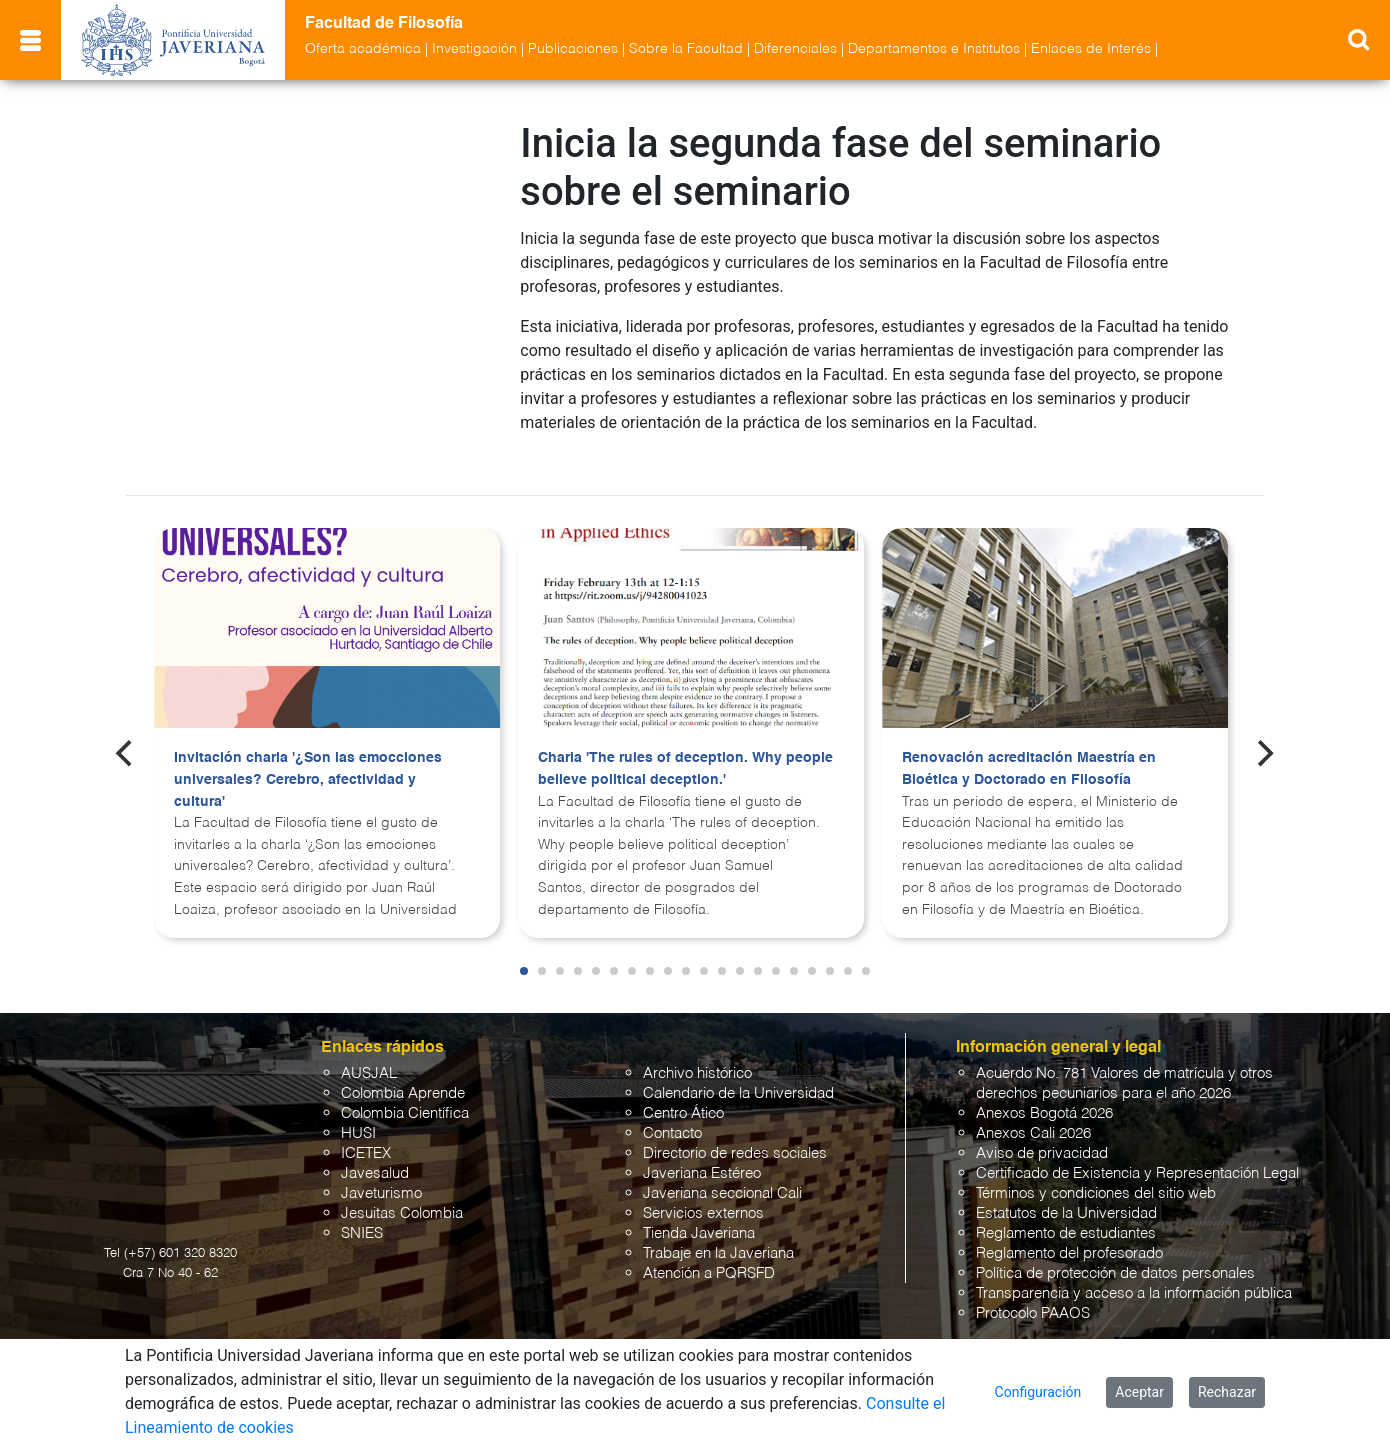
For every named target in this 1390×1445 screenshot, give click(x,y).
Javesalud (375, 1155)
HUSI (358, 1115)
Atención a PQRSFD (709, 1255)
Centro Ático (683, 1095)
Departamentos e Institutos (934, 49)
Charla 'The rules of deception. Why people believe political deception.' (685, 751)
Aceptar (1139, 1392)
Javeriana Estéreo (702, 1155)
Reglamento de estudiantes (1066, 1215)
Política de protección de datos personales (1115, 1255)
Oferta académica (363, 49)
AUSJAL (369, 1055)
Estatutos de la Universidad (1066, 1195)
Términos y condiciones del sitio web (1096, 1175)
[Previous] (126, 735)
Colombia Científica (405, 1095)
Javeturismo (381, 1175)
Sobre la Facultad (686, 49)
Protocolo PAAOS (1033, 1295)
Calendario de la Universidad (738, 1075)
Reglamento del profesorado (1069, 1235)
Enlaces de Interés (1091, 49)
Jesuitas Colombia (402, 1195)
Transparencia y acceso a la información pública (1134, 1275)
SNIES (362, 1215)
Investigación (474, 49)
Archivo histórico (697, 1055)
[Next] (1264, 735)
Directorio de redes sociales (735, 1135)
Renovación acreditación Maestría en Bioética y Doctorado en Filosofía (1029, 751)
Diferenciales (795, 49)
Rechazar (1227, 1392)
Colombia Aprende (403, 1075)
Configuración (1038, 1392)
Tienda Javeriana (699, 1215)
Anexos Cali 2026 (1033, 1115)
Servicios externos (703, 1195)
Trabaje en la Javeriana (718, 1235)
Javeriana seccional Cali (722, 1175)
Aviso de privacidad (1042, 1135)
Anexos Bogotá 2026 (1044, 1095)
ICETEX (366, 1135)
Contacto (672, 1115)
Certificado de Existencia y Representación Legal (1137, 1155)
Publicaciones (573, 49)
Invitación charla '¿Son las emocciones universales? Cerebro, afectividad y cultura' (308, 761)
